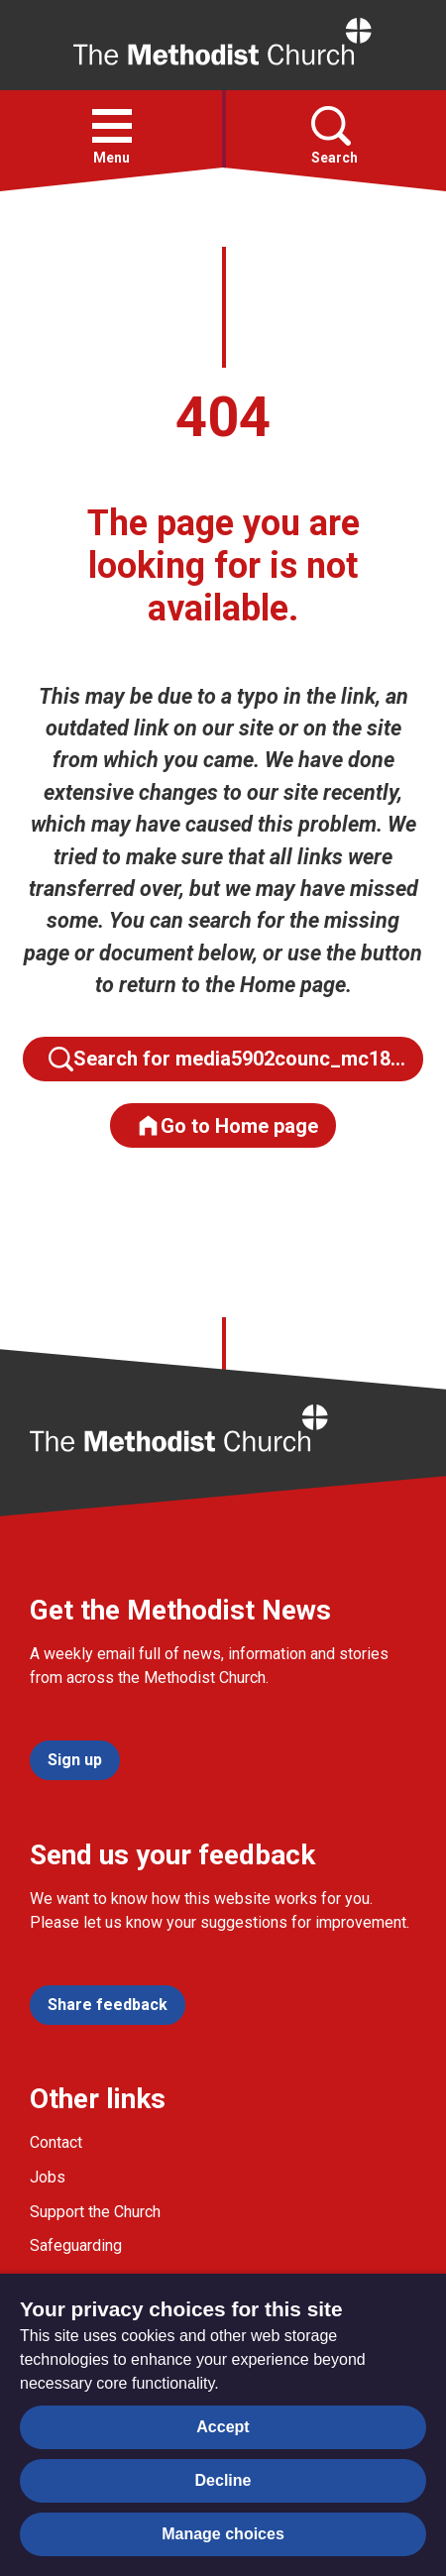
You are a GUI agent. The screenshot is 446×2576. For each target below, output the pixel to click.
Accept (222, 2426)
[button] (112, 126)
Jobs (47, 2177)
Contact (56, 2142)
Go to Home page (227, 1125)
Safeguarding (76, 2245)
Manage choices (223, 2533)
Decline (223, 2480)
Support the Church (95, 2211)
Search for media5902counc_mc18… (227, 1059)
